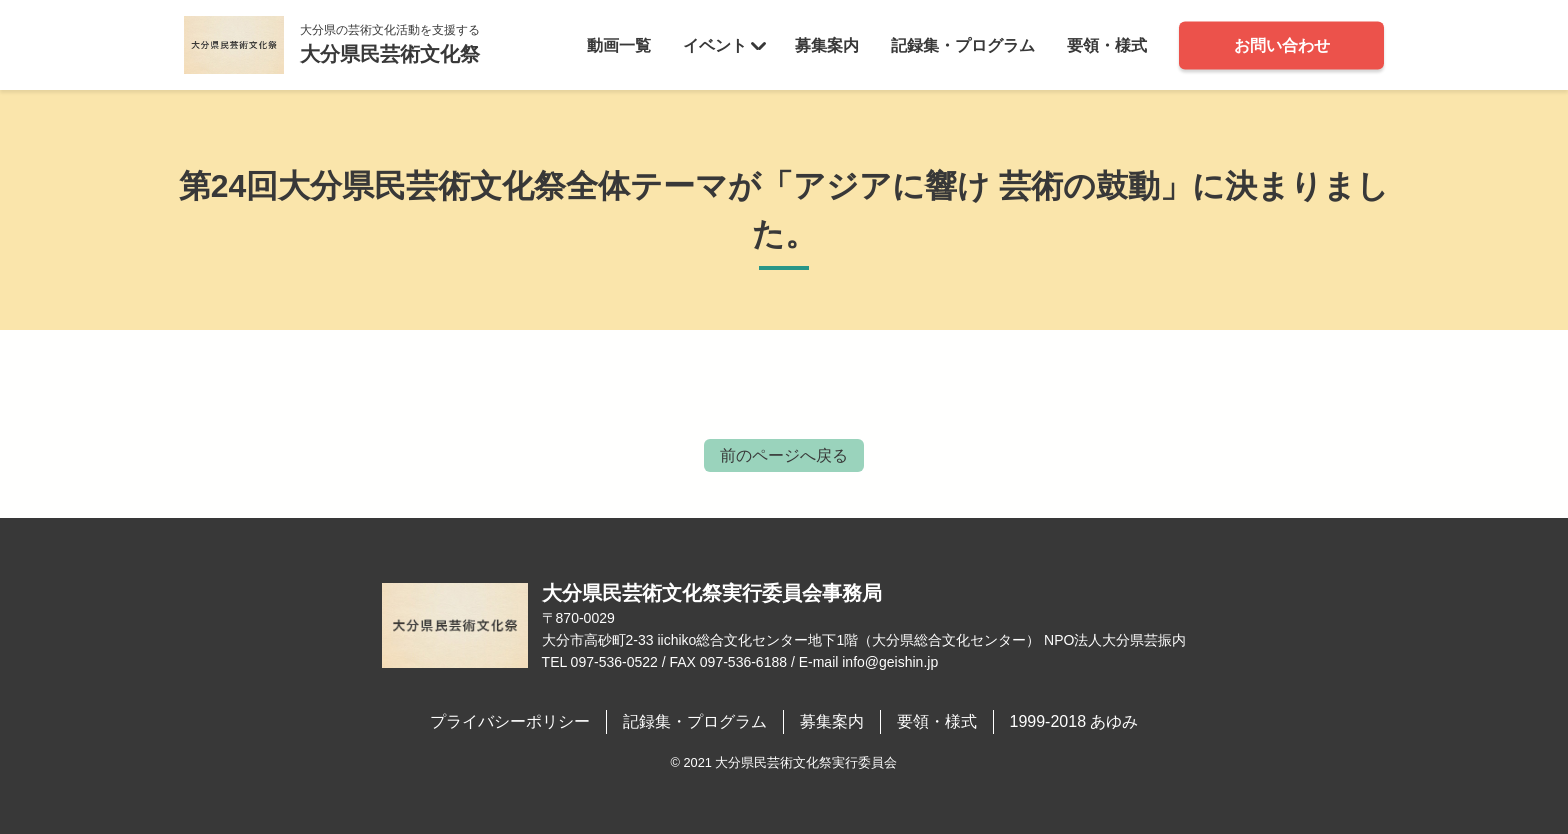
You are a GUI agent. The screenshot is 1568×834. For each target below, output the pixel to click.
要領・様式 (1107, 44)
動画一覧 (619, 44)
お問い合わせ (1282, 44)
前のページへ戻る (784, 455)
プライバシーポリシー (510, 721)
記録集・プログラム (963, 44)
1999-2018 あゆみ (1074, 721)
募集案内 (827, 44)
